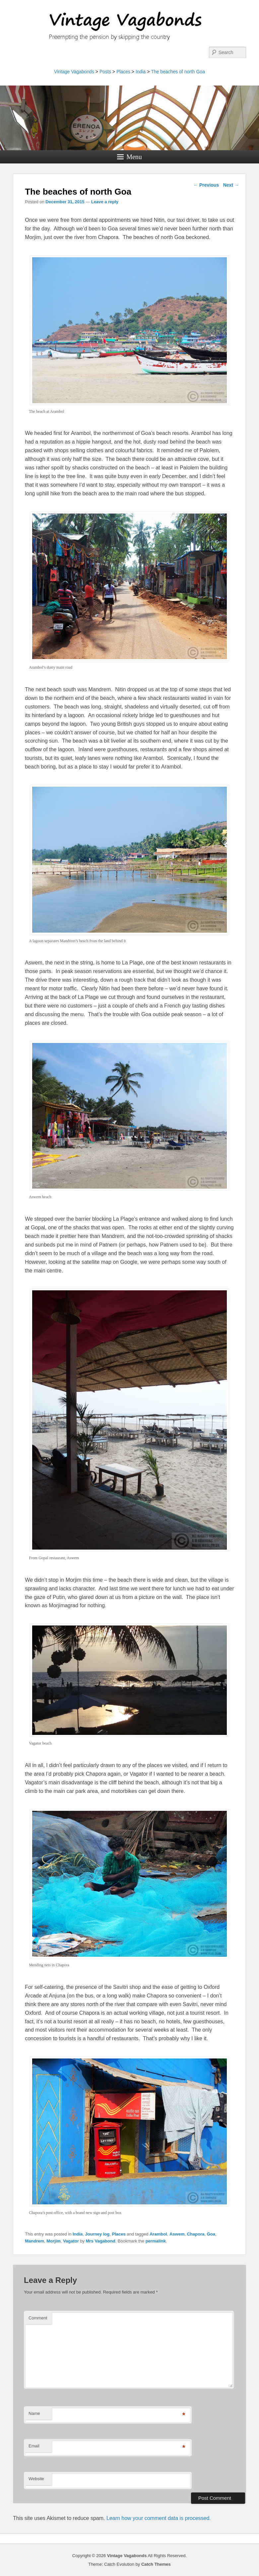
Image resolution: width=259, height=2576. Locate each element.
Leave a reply (104, 201)
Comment (38, 2317)
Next (231, 185)
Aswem (177, 2234)
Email (34, 2445)
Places (123, 71)
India (141, 71)
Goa (211, 2234)
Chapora (196, 2234)
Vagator (71, 2241)
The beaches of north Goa (178, 71)
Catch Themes (156, 2564)
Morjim (53, 2241)
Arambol (158, 2234)
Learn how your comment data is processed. (158, 2518)
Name (34, 2413)
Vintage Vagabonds (74, 71)
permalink (156, 2241)
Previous (206, 185)
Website (36, 2478)
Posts (105, 71)
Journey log (97, 2234)
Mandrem (34, 2241)
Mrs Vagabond (100, 2241)
